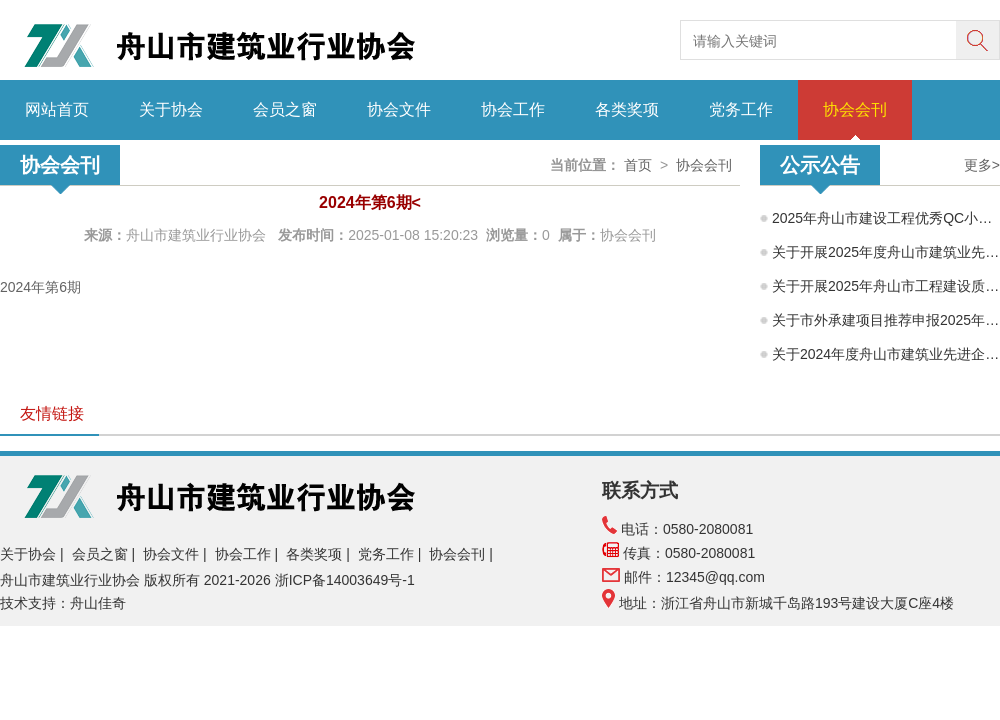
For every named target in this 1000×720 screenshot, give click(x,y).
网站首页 (57, 109)
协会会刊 (855, 109)
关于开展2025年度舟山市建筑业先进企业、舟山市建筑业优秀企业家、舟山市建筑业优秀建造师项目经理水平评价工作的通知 (886, 252)
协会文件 (399, 109)
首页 (638, 165)
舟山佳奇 (98, 603)
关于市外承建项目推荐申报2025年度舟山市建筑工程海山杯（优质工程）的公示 (886, 320)
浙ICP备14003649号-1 (347, 580)
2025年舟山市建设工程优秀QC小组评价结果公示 (886, 218)
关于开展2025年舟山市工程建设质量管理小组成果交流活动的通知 (886, 286)
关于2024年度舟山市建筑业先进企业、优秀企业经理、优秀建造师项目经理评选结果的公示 (886, 354)
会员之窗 (285, 109)
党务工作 (741, 109)
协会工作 (513, 109)
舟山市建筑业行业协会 (198, 235)
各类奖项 (627, 109)
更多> (982, 165)
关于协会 (171, 109)
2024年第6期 (40, 287)
